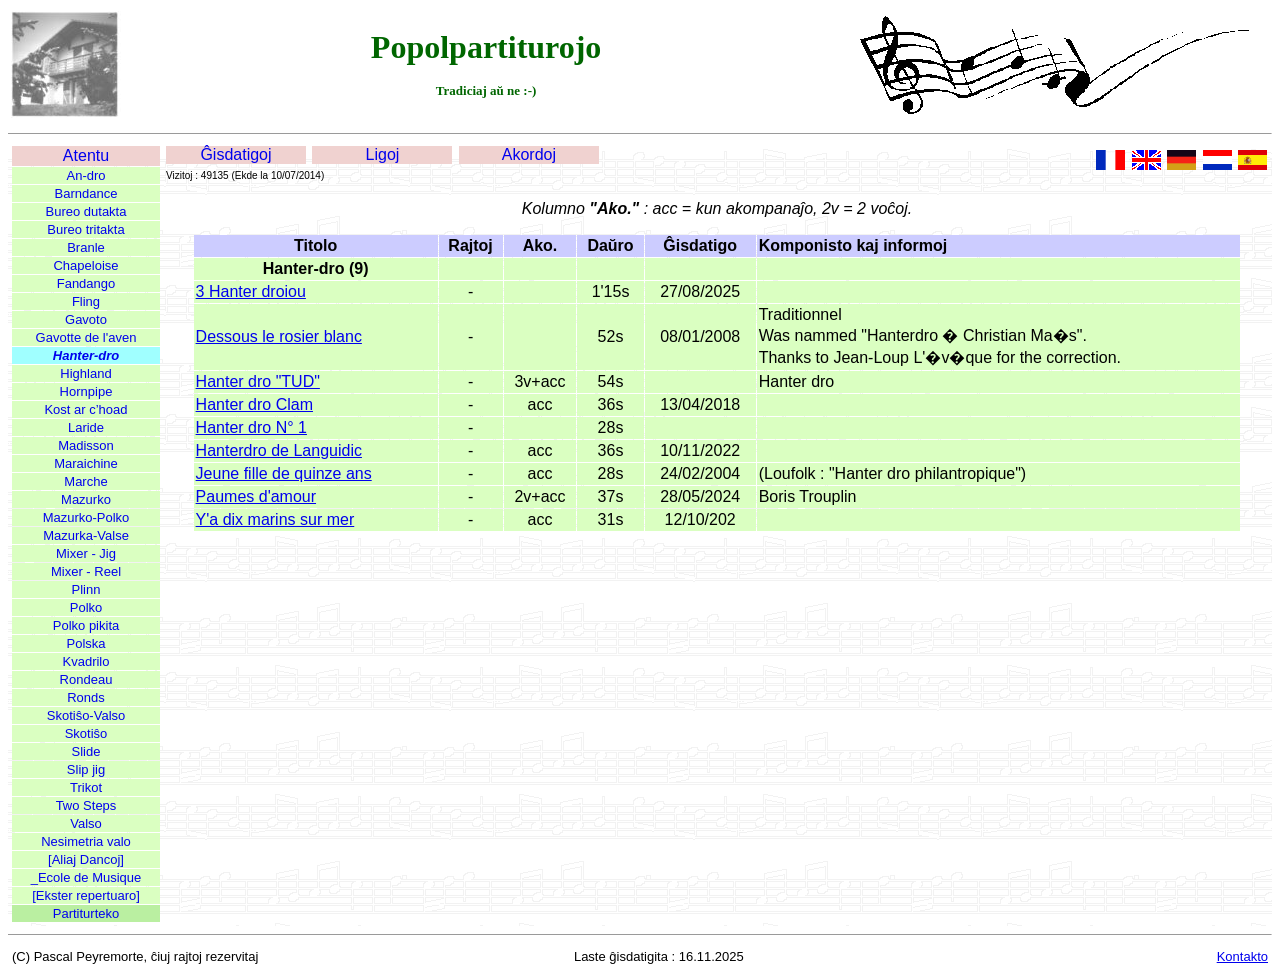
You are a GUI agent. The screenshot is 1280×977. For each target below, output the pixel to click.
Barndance (86, 193)
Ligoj (383, 154)
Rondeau (86, 679)
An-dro (85, 175)
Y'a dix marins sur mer (275, 519)
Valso (86, 823)
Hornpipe (86, 391)
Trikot (86, 787)
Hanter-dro (86, 355)
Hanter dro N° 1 (251, 427)
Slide (86, 751)
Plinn (86, 589)
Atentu (86, 155)
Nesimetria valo (86, 841)
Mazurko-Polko (86, 517)
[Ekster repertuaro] (86, 895)
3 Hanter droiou (251, 291)
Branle (86, 247)
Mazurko (86, 499)
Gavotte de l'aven (86, 337)
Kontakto (1242, 956)
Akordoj (529, 154)
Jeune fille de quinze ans (284, 473)
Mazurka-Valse (86, 535)
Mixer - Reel (86, 571)
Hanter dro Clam (254, 404)
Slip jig (86, 769)
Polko (86, 607)
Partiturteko (86, 913)
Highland (85, 373)
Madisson (86, 445)
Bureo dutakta (86, 211)
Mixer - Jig (86, 553)
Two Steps (86, 805)
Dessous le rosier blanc (279, 336)
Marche (85, 481)
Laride (86, 427)
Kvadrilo (86, 661)
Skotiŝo (86, 733)
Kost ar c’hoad (85, 409)
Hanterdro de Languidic (279, 450)
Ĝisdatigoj (235, 154)
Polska (85, 643)
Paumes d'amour (256, 496)
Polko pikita (86, 625)
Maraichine (86, 463)
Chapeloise (85, 265)
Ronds (86, 697)
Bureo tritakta (85, 229)
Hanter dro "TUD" (258, 381)
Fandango (86, 283)
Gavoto (86, 319)
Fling (86, 301)
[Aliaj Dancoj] (86, 859)
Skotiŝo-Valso (86, 715)
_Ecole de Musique (86, 877)
